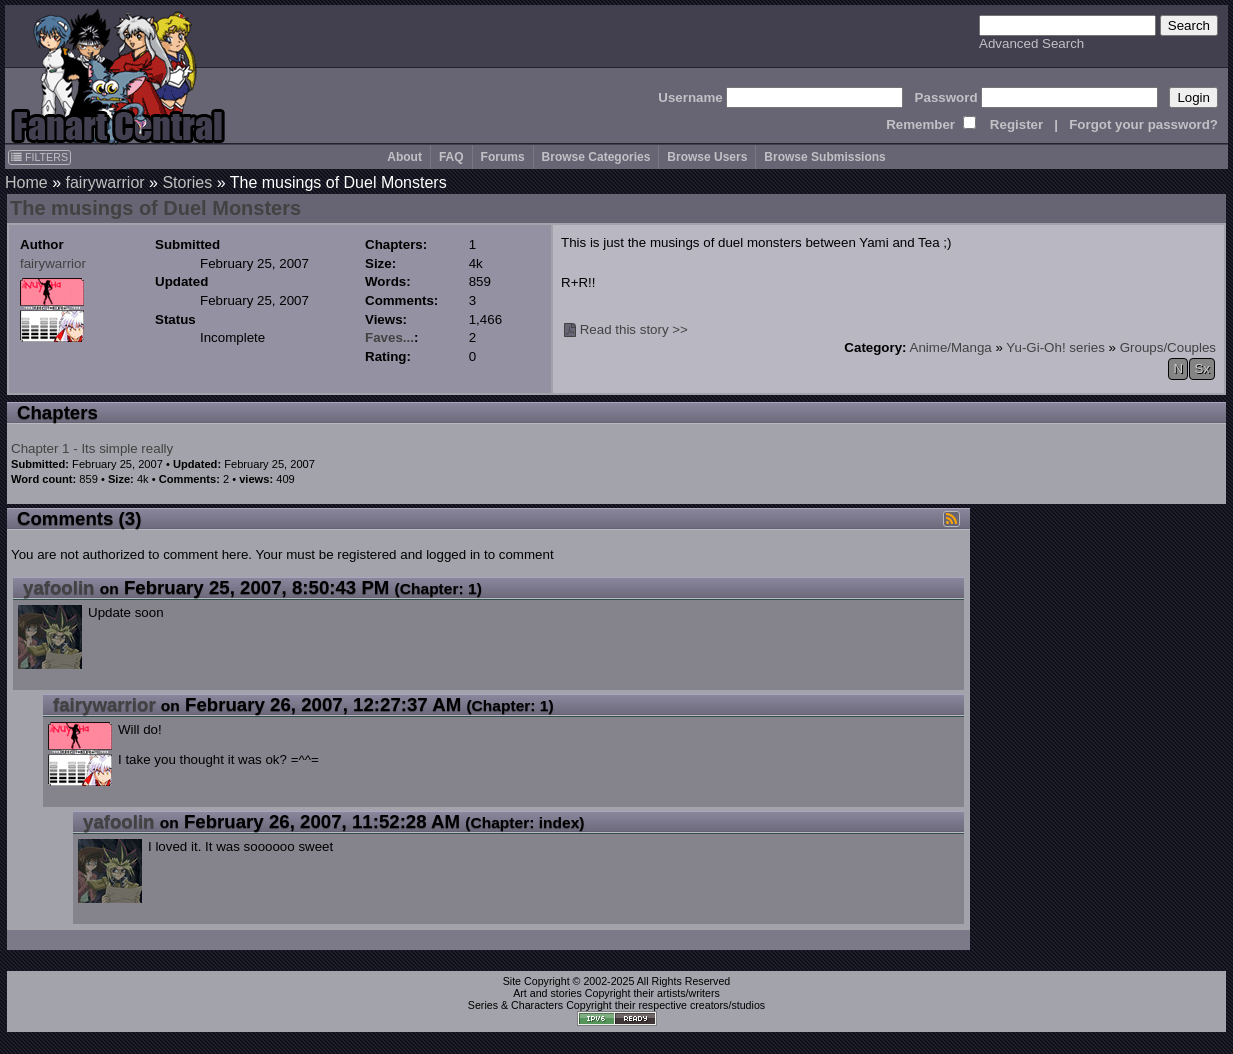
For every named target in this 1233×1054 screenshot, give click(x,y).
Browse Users (707, 157)
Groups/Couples (1168, 347)
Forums (503, 157)
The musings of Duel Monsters (155, 208)
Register (1016, 124)
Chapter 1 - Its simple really (92, 448)
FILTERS (39, 157)
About (404, 157)
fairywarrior (104, 182)
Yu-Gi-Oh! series (1055, 347)
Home (26, 182)
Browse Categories (596, 157)
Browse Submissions (824, 157)
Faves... (389, 337)
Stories (187, 182)
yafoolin (59, 587)
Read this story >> (634, 329)
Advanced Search (1031, 43)
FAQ (451, 157)
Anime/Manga (951, 347)
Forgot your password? (1143, 124)
